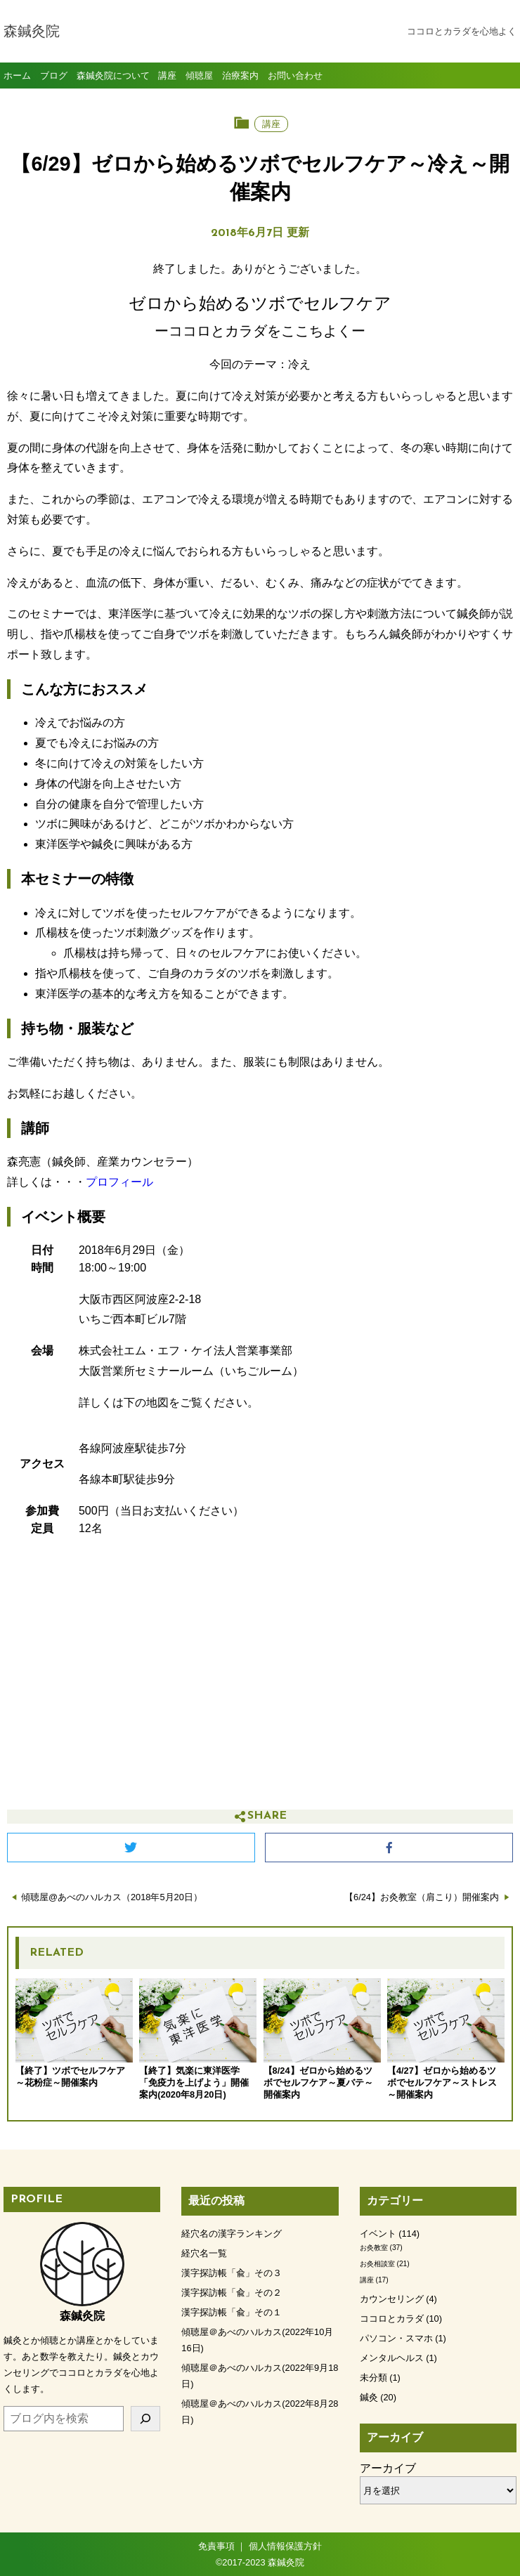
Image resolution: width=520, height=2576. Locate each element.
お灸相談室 (377, 2264)
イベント (378, 2233)
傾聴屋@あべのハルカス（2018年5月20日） (111, 1897)
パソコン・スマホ (396, 2338)
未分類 (373, 2377)
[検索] (146, 2418)
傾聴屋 (199, 75)
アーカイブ (388, 2468)
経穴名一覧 (204, 2253)
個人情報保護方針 (285, 2546)
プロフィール (119, 1182)
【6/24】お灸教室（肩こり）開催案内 (421, 1897)
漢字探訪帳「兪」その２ (231, 2292)
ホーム (17, 75)
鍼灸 (369, 2397)
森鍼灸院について (113, 75)
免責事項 (216, 2546)
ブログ (53, 75)
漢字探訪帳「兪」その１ (231, 2312)
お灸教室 (374, 2247)
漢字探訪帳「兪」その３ (231, 2273)
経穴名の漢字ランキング (231, 2233)
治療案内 (240, 75)
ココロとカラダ (392, 2318)
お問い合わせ (295, 75)
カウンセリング (392, 2299)
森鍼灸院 (32, 32)
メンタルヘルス (392, 2358)
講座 (167, 75)
